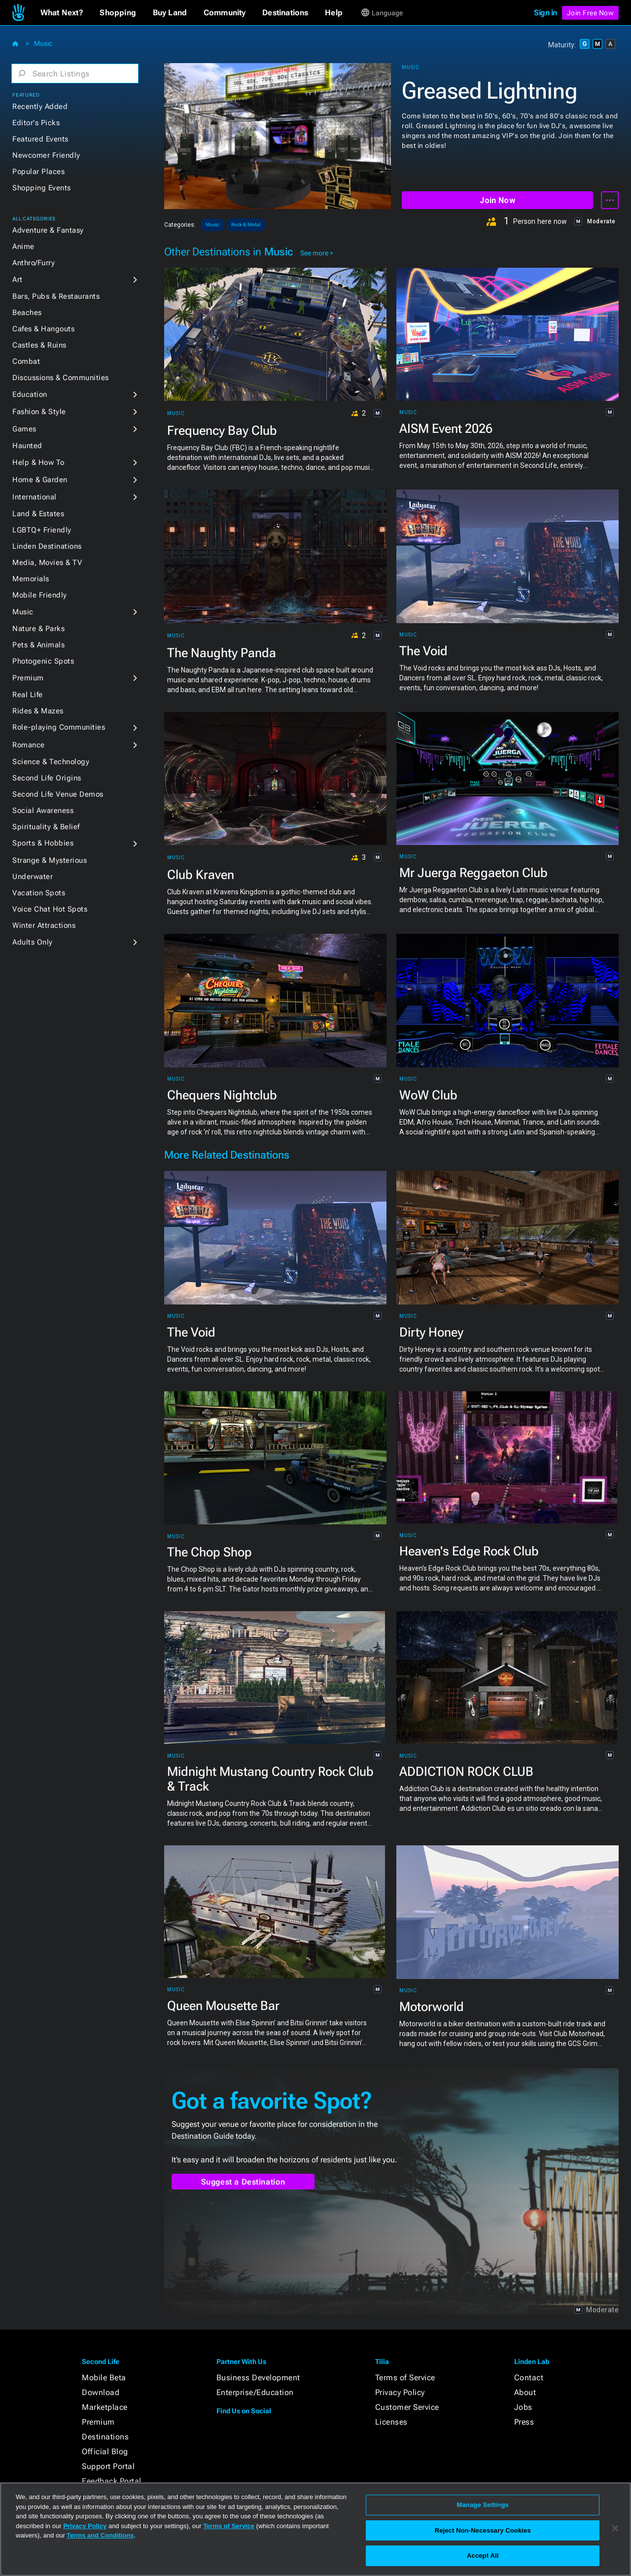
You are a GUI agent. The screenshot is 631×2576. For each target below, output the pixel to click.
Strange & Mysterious (49, 860)
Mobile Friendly (39, 595)
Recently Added (40, 106)
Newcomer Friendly (46, 155)
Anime (23, 246)
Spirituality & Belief (46, 826)
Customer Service (407, 2407)
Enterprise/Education (255, 2392)
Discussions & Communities (60, 377)
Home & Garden (40, 479)
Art (17, 279)
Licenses (391, 2422)
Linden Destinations (47, 546)
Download (100, 2392)
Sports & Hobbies (42, 843)
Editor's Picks (36, 122)
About (525, 2392)
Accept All (482, 2555)
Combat (26, 361)
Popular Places (38, 171)
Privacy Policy (400, 2392)
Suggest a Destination (243, 2182)
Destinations (105, 2436)
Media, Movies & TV (47, 562)
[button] (61, 12)
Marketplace (105, 2407)
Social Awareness (42, 810)
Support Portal (108, 2466)
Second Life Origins (46, 778)
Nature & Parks (38, 628)
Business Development (258, 2377)
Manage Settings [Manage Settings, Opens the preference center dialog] (483, 2504)
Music (43, 43)
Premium (28, 677)
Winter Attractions (43, 925)
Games (24, 428)
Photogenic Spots (43, 661)
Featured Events (40, 139)
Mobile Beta (104, 2377)
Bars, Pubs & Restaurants (56, 296)
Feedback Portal (111, 2481)
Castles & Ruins (39, 345)
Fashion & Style (39, 411)
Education (29, 394)
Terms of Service (405, 2377)
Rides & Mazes (38, 710)
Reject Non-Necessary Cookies (483, 2530)
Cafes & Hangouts (43, 328)
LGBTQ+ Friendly (41, 530)
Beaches (27, 312)
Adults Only (32, 942)
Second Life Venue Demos (58, 794)
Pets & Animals (38, 644)
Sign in (545, 12)
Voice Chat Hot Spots (49, 909)
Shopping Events (41, 187)
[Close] (615, 2528)
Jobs (523, 2407)
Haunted (27, 445)
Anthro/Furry (33, 262)
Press (524, 2422)
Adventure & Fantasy (48, 230)
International (34, 497)
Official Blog (105, 2451)
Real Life (27, 694)
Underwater (32, 876)
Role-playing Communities (58, 727)
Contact (529, 2377)
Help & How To (38, 462)
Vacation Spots (38, 892)
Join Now (497, 200)
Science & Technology (50, 761)
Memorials (30, 578)
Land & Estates (38, 513)
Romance (28, 745)
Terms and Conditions (100, 2535)
